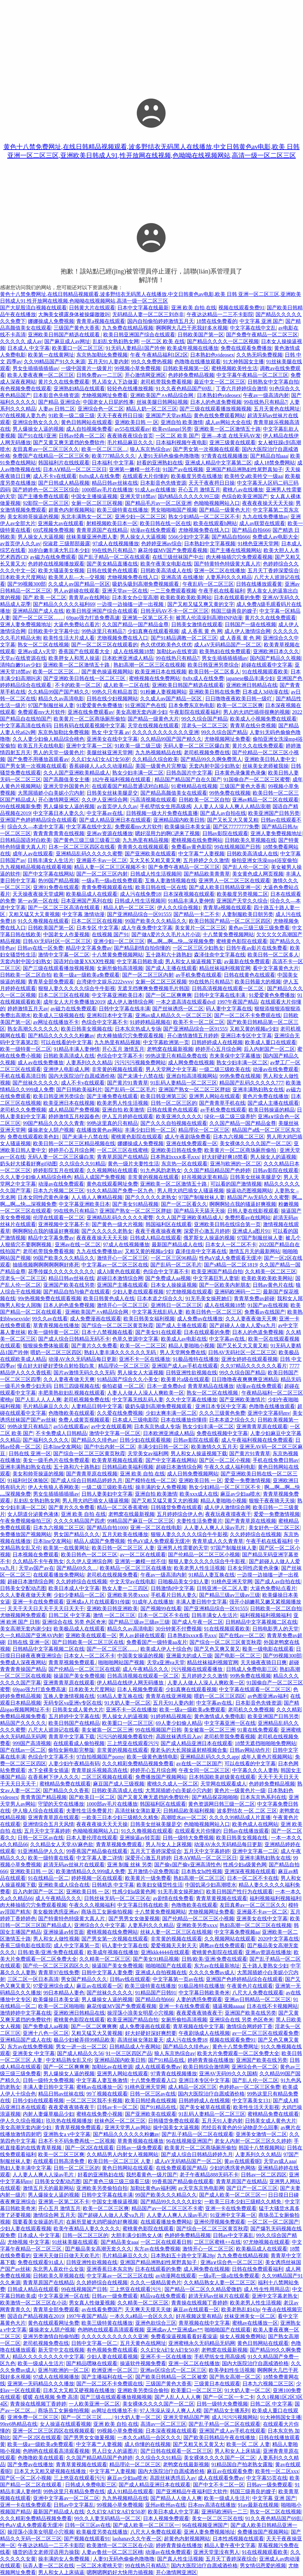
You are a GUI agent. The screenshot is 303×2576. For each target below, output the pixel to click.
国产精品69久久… (76, 1568)
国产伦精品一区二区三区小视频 (204, 1554)
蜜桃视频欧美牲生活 (234, 368)
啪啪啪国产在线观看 (169, 1965)
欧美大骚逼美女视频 (61, 570)
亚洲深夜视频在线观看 (250, 1871)
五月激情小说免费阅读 (153, 1871)
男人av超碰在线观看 (76, 590)
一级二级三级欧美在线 (224, 1069)
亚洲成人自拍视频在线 (161, 1972)
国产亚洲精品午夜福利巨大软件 (192, 2491)
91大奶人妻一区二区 (128, 1703)
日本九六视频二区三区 (238, 1136)
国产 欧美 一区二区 (44, 597)
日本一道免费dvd (166, 1386)
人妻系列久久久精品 (229, 577)
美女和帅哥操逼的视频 (33, 516)
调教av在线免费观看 (222, 1945)
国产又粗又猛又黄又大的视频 (164, 1500)
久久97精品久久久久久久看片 (253, 1366)
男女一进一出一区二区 (81, 2046)
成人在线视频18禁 (133, 651)
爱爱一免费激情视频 (247, 1480)
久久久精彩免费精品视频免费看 (138, 1763)
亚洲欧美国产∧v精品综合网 (162, 395)
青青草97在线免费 (58, 1972)
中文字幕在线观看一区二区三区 (255, 1689)
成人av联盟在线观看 (262, 523)
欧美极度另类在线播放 (196, 476)
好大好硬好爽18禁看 (225, 1157)
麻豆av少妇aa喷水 (240, 1494)
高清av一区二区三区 (163, 2424)
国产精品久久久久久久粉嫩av (61, 1035)
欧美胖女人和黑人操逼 (74, 658)
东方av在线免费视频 (30, 2046)
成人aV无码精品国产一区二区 (228, 644)
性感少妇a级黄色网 (244, 1864)
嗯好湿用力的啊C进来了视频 (167, 833)
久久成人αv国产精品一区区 (79, 584)
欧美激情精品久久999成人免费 (90, 1871)
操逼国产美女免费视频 (79, 1676)
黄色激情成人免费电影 (219, 1716)
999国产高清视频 (32, 1743)
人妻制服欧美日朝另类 (247, 914)
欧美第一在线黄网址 (51, 355)
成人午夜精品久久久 (145, 1669)
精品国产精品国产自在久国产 (188, 779)
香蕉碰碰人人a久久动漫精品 (101, 766)
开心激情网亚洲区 (145, 375)
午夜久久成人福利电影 (230, 1467)
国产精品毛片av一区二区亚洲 (158, 503)
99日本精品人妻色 (63, 1992)
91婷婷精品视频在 (150, 1022)
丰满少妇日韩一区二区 (150, 1130)
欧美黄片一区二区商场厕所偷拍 (89, 719)
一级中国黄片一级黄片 (86, 368)
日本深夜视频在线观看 (189, 894)
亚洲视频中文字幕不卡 (63, 1224)
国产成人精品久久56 (80, 2053)
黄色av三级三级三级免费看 (259, 927)
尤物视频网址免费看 (104, 395)
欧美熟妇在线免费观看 (225, 651)
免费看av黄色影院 (191, 847)
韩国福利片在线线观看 (63, 462)
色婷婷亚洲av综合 (161, 543)
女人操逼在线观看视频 (65, 2424)
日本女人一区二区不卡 (231, 1244)
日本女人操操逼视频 (174, 1285)
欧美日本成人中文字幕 (74, 1588)
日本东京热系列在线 (263, 1797)
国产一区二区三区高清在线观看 (64, 907)
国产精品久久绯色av (94, 1440)
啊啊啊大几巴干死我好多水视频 (192, 328)
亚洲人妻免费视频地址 (25, 624)
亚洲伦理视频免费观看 (219, 2222)
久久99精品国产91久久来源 (54, 361)
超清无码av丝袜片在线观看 (74, 1864)
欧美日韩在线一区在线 (165, 523)
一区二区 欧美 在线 (163, 341)
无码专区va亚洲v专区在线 (72, 1703)
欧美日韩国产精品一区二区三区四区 (230, 921)
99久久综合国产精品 (204, 719)
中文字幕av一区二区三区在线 (114, 1264)
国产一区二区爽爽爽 (169, 995)
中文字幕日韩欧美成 (140, 961)
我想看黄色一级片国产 (151, 2174)
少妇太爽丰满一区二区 (171, 1413)
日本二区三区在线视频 (96, 921)
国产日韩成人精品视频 (63, 483)
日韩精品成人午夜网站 (135, 2046)
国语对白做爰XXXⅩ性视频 (84, 961)
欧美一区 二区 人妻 (248, 2444)
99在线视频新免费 (20, 806)
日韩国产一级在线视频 (250, 624)
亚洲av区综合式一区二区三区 (173, 2370)
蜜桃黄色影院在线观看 (241, 941)
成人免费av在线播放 (200, 1318)
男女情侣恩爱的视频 (263, 2565)
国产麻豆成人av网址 (67, 341)
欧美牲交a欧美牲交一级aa (253, 476)
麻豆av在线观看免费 (230, 2471)
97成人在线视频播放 (116, 543)
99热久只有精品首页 (115, 692)
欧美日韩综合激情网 (206, 2067)
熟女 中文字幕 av (111, 732)
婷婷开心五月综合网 (218, 1049)
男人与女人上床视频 (169, 1844)
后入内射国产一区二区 (269, 1049)
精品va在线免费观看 (163, 2296)
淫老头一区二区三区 (204, 725)
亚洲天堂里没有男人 (216, 2552)
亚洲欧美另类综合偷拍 (143, 2390)
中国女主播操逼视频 (94, 496)
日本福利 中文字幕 (113, 462)
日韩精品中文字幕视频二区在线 (261, 1622)
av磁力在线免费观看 (53, 557)
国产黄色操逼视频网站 (107, 671)
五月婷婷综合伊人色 (180, 1514)
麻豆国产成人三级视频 (118, 1783)
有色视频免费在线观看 (25, 388)
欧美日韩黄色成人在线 (109, 1298)
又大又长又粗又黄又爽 (155, 860)
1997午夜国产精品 (237, 1002)
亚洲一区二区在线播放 (219, 570)
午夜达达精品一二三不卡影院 (220, 314)
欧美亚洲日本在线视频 (160, 671)
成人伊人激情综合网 (247, 631)
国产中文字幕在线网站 (48, 874)
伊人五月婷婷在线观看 (127, 1116)
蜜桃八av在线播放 (243, 489)
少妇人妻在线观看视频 (138, 1291)
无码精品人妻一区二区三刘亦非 (148, 314)
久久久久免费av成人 (212, 1972)
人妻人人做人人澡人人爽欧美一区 (145, 1393)
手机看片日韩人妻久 (174, 1595)
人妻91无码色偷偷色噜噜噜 (168, 456)
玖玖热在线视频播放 (69, 2120)
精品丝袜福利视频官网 (224, 968)
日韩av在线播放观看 (246, 1831)
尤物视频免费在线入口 (204, 530)
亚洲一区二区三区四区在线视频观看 (54, 2430)
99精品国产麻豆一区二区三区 (140, 1521)
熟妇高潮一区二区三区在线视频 (149, 665)
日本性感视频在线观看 (238, 2538)
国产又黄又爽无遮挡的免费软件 (69, 442)
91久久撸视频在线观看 (43, 921)
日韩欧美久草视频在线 (250, 840)
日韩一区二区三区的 (174, 1103)
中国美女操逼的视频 (140, 1655)
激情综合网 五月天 (54, 2215)
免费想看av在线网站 (248, 1217)
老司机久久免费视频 (23, 1109)
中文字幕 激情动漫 (83, 914)
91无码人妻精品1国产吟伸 (135, 348)
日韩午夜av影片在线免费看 (256, 948)
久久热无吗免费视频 (259, 355)
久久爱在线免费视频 (120, 1413)
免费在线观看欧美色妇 (33, 1136)
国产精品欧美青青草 (207, 874)
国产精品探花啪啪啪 (215, 1797)
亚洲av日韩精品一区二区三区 (257, 1999)
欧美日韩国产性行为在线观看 (239, 1891)
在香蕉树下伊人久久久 (53, 1777)
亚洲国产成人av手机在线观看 (185, 1366)
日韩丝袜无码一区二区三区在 (117, 1898)
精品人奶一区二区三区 (151, 408)
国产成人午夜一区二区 (197, 1622)
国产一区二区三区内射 (102, 874)
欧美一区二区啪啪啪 (61, 2006)
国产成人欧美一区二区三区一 (232, 2195)
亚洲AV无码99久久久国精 (228, 2073)
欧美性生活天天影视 (256, 2107)
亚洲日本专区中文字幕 (246, 1035)
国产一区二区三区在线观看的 (104, 644)
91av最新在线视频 (258, 2505)
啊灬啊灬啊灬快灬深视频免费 (180, 941)
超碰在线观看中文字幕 (266, 665)
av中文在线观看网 (111, 1426)
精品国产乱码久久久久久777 (251, 1082)
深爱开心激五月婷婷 (207, 1231)
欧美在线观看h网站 (215, 523)
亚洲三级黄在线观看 (232, 442)
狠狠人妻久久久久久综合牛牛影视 (76, 988)
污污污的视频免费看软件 (125, 1736)
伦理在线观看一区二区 (58, 1217)
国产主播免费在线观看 (43, 496)
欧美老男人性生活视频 (122, 1103)
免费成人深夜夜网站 (23, 1662)
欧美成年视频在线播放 (192, 348)
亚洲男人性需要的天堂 (182, 1548)
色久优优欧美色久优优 (166, 644)
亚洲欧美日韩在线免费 (214, 692)
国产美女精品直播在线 (112, 563)
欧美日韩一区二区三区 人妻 (123, 1548)
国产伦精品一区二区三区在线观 (84, 1669)
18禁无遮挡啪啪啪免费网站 (265, 1743)
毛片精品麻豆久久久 (130, 442)
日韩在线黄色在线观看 (112, 570)
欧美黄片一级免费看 (148, 1878)
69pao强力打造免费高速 (93, 617)
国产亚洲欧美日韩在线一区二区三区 (85, 678)
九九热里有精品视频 (145, 840)
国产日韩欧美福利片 (79, 1089)
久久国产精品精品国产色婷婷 (217, 1170)
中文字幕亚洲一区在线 (230, 1723)
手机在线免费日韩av (276, 1460)
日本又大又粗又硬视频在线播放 (79, 2390)
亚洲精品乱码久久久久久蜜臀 (89, 853)
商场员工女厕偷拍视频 (106, 1912)
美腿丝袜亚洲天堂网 (110, 752)
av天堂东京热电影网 (201, 2188)
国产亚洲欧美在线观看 (150, 853)
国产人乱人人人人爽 (38, 1399)
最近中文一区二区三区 (219, 382)
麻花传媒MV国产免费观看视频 (173, 550)
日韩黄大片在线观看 (92, 307)
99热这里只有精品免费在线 (176, 1056)
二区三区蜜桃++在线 (217, 2242)
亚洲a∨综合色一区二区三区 (231, 2262)
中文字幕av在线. (105, 813)
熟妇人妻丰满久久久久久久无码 (120, 1352)
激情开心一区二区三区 (122, 1258)
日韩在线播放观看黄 (259, 584)
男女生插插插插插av (35, 368)
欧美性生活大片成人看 (69, 638)
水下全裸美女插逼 (48, 1770)
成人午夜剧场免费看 (187, 1136)
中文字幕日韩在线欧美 (143, 1905)
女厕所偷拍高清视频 (120, 968)
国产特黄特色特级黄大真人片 (227, 563)
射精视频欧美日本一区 (112, 523)
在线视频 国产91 (110, 934)
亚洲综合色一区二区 (101, 408)
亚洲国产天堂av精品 (168, 415)
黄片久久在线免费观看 (63, 382)
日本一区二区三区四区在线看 (81, 847)
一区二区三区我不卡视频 (94, 2100)
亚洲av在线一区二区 (78, 1244)
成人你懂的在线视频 (147, 2444)
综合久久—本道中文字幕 (35, 826)
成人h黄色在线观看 (118, 1271)
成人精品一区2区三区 (192, 2087)
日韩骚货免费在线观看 (176, 1507)
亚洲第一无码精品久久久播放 (40, 2383)
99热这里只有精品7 (103, 631)
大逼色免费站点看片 (77, 624)
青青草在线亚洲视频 (169, 1696)
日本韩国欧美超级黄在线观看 (222, 1777)
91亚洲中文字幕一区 (233, 2215)
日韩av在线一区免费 (40, 948)
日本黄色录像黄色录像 (240, 772)
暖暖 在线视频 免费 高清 (50, 2397)
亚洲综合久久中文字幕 (99, 1925)
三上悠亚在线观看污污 (132, 1743)
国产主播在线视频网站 (235, 550)
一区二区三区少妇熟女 (198, 948)
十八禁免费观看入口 (153, 2080)
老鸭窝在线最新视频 (170, 1049)
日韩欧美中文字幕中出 (53, 631)
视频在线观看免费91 (241, 307)
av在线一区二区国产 (199, 1763)
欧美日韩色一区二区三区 (214, 1312)
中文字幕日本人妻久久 (58, 813)
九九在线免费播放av (265, 516)
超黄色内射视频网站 (71, 510)
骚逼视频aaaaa (229, 2006)
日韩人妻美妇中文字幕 (107, 1494)
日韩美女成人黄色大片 (78, 1709)
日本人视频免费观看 (140, 1689)
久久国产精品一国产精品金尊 (135, 624)
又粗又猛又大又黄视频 (34, 914)
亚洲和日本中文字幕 (110, 1015)
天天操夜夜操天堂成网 (38, 894)
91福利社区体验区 (27, 1480)
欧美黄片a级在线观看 (185, 1379)
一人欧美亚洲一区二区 (94, 2404)
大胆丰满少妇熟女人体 (136, 2235)
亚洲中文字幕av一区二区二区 (66, 2498)
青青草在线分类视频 (253, 725)
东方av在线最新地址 (217, 1965)
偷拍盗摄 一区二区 (123, 1386)
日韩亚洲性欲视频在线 (191, 1372)
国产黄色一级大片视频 (117, 1224)
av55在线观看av (132, 429)
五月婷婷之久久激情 (206, 860)
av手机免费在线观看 (199, 975)
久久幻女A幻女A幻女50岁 (100, 759)
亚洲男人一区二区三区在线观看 (234, 880)
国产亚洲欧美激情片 (242, 1399)
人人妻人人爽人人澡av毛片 (215, 1527)
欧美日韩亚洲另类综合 (213, 665)
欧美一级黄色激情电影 (152, 1756)
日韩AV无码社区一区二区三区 (57, 941)
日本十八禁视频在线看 (107, 1332)
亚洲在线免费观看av (91, 712)
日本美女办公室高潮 (135, 597)
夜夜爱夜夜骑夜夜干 (199, 2013)
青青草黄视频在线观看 (221, 1898)
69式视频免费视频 (53, 530)
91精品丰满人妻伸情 (191, 900)
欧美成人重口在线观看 (270, 1042)
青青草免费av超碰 (254, 1298)
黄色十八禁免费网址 (235, 2046)
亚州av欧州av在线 (165, 2505)
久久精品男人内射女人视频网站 (122, 2154)
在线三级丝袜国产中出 (178, 557)
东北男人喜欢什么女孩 (58, 2269)
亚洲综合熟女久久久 (36, 422)
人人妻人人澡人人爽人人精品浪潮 (231, 806)
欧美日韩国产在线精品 (74, 1723)
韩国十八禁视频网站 (262, 2147)
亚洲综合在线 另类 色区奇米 (74, 1622)
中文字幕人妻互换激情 (102, 2080)
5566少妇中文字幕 (188, 537)
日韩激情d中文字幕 (172, 1588)
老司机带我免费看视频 (166, 382)
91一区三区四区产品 (129, 2053)
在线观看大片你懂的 (145, 476)
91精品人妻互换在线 (212, 1575)
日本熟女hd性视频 (201, 1871)
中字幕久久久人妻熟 (255, 1770)
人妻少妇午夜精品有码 (74, 1763)
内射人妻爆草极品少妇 (48, 2114)
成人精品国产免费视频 (74, 1109)
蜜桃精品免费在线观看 (65, 1783)
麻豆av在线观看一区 (99, 1986)
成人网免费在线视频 (191, 1062)
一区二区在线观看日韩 (166, 2242)
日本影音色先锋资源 (56, 395)
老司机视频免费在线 (207, 752)
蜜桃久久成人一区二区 (172, 1783)
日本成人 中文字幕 (28, 348)
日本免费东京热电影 (191, 705)
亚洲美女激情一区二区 (261, 2134)
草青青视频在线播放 (56, 1325)
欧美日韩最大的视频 (258, 981)
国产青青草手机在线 (222, 1103)
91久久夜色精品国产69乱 (185, 388)
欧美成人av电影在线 (184, 1339)
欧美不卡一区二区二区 (198, 1022)
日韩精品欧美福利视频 (127, 1467)
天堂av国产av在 (36, 1568)
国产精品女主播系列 (227, 2410)
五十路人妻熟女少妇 (265, 1965)
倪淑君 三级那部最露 (66, 543)
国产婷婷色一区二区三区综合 (46, 489)
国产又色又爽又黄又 (217, 1649)
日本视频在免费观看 (36, 1554)
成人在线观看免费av (158, 2067)
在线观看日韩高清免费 (59, 2161)
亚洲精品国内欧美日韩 (179, 820)
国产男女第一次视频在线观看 (206, 449)
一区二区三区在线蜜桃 (122, 1150)
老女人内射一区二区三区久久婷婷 (253, 2141)
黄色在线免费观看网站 (219, 415)
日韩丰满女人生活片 (51, 860)
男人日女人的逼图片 (115, 2451)
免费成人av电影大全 (275, 537)
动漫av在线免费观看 (153, 530)
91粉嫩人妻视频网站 (163, 692)
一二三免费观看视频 (173, 590)
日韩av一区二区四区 (264, 2174)
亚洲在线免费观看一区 (191, 1143)
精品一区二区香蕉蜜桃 (122, 1507)
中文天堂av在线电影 (133, 1581)
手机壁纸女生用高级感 (165, 806)
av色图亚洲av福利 (268, 1696)
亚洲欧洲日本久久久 (276, 651)
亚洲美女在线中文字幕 (112, 739)
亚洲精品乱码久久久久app (209, 1756)
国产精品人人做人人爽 (176, 2498)
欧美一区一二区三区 (143, 1345)
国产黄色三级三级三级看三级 (87, 840)
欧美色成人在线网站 (255, 1824)
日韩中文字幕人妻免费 (107, 1972)
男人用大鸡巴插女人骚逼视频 (190, 1190)
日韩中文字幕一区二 (94, 2343)
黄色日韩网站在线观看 (86, 422)
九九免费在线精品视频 (127, 328)
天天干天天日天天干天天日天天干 (45, 1608)
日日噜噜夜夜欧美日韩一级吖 (239, 698)
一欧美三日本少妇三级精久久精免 (119, 1817)
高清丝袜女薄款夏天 (138, 1810)
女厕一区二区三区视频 (96, 503)
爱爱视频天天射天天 (174, 1945)
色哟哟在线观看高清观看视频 (111, 2329)
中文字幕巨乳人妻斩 (216, 1278)
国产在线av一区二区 (242, 1635)
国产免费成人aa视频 (168, 1278)
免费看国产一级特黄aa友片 (156, 1642)
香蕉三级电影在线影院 (25, 1945)
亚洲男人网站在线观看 (214, 1096)
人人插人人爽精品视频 (96, 1197)
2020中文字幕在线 (278, 1938)
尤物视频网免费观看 (23, 1615)
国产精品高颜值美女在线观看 (173, 793)
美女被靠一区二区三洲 (107, 1730)
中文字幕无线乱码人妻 (157, 1312)
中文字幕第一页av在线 (178, 1979)
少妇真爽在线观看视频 (153, 631)
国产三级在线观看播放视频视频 (215, 408)
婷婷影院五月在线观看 (58, 1170)
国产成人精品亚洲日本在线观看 (115, 820)
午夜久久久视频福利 (92, 1905)
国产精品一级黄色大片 (224, 510)
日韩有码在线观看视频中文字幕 (89, 725)
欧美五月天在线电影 (41, 745)
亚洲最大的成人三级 (189, 1655)
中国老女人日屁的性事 (108, 402)
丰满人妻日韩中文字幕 (201, 1601)
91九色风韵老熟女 (160, 1170)
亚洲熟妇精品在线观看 (79, 388)
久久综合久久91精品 (82, 1163)
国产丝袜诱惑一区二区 (178, 1008)
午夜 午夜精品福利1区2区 (159, 355)
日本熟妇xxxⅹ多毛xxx (174, 1157)
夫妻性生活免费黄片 (199, 1521)
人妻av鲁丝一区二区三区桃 (112, 2552)
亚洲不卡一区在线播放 (144, 1359)
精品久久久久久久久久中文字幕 (48, 2356)
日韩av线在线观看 (130, 1979)
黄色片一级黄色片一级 (239, 1790)
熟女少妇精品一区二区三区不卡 (204, 516)
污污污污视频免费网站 (140, 1062)
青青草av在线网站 (89, 597)
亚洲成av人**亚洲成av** (174, 2329)
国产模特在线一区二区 (150, 1480)
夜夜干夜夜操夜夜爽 (158, 1231)
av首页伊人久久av (20, 543)
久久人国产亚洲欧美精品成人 (76, 772)
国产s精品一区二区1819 (230, 1264)
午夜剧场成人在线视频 (204, 2033)
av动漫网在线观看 (176, 2275)
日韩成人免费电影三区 (251, 1669)
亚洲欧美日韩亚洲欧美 (112, 1608)
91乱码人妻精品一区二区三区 (183, 1082)
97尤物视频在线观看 (189, 1291)
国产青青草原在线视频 (91, 1473)
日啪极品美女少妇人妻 (183, 1581)
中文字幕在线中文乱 (253, 328)
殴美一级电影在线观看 (268, 1649)
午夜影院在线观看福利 (195, 712)
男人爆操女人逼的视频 (38, 429)
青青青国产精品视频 (44, 1797)
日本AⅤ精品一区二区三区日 (75, 469)
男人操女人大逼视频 (41, 537)
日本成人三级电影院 (135, 1419)
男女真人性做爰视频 (92, 2302)
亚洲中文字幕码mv (269, 1413)
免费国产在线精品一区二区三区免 (51, 456)
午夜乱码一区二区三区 (208, 584)
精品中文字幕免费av (89, 948)
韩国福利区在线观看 (169, 1224)
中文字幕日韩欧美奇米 (204, 1992)
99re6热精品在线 (18, 2424)
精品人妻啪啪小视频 (191, 1345)
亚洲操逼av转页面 (140, 1837)
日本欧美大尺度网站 (23, 577)
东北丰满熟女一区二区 (86, 516)
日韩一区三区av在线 (40, 1837)
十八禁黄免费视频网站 (228, 934)
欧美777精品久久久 (113, 456)
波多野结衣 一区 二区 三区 (247, 1810)
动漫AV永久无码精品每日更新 (82, 1359)
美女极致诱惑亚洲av (56, 1912)
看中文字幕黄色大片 (276, 968)
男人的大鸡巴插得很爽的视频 (256, 712)
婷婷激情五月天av (27, 1008)
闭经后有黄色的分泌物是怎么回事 (239, 2127)
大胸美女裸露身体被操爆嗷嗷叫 (74, 314)
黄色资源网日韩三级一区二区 (221, 1804)
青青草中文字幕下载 (71, 1736)
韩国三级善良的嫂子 (234, 611)
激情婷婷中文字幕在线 (25, 2013)
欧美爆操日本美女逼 (187, 826)
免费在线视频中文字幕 (222, 1433)
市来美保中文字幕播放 (235, 1056)
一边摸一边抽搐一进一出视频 (131, 604)
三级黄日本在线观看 (217, 2383)
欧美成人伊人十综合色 (166, 1649)
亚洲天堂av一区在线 (125, 590)
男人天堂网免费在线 (183, 1352)
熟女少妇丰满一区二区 (138, 772)
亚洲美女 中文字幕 (34, 2053)
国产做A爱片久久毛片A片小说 (165, 934)
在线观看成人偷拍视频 (79, 1743)
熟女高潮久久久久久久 (33, 1029)
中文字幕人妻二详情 (99, 1858)
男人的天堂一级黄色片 (58, 752)
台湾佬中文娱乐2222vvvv (104, 981)
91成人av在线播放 (155, 489)
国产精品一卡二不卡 (196, 914)
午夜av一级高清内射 (266, 395)
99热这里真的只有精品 (112, 1123)
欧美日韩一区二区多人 (214, 671)
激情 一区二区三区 (114, 1615)
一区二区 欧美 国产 (177, 435)
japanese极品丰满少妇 (250, 678)
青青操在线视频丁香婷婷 (199, 2302)
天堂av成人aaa (280, 2161)
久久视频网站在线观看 (112, 1170)
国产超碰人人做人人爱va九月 (242, 1325)
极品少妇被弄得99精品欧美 (84, 2040)
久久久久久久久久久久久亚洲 (165, 732)
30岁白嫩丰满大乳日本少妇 (58, 550)
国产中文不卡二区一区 (218, 2484)
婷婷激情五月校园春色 (74, 1116)
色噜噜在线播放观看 (197, 361)
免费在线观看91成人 (41, 2262)
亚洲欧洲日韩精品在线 (251, 685)
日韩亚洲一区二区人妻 (222, 1588)
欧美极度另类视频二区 (242, 894)
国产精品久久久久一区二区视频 (223, 341)
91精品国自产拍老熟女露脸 (242, 2464)
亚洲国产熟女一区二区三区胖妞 (194, 1089)
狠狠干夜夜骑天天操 (272, 1500)
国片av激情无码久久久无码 (84, 1372)
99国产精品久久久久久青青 (53, 1123)
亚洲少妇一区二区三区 (140, 516)
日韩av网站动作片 (250, 1750)
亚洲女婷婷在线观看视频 (249, 1359)
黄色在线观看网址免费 (112, 1184)
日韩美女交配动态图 (23, 1588)
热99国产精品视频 (58, 880)
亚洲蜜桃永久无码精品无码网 (201, 2343)
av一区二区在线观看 (143, 1554)
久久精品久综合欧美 (155, 759)
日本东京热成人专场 (138, 1029)
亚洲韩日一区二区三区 (176, 1305)
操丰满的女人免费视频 (161, 1487)
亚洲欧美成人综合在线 (63, 1885)
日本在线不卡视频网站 (272, 2006)
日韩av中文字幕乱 (233, 2235)
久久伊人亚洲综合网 (104, 799)
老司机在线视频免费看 (112, 1575)
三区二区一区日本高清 (33, 1979)
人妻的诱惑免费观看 (199, 1999)
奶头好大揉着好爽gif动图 (28, 1163)
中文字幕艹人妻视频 (201, 853)
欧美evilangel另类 (172, 429)
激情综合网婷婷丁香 (249, 2026)
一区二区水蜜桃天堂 (99, 2565)
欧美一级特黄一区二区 (25, 1049)
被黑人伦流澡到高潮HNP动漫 (209, 617)
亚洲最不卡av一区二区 (101, 860)
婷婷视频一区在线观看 (96, 1878)
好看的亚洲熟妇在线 (160, 462)
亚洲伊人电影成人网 (66, 1069)
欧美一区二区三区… (104, 449)
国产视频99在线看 (160, 1608)
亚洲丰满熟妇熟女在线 (258, 1089)
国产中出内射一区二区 (109, 1446)
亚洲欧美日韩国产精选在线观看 (64, 334)
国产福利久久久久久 (46, 1440)
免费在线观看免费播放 (246, 348)
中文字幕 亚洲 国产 (261, 321)
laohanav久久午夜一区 (137, 2538)
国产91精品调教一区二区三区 (184, 638)
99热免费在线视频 (229, 793)
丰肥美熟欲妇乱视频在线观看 (71, 1393)
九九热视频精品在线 (158, 752)
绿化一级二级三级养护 (230, 1116)
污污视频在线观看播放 (197, 1669)
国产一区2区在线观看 (89, 2147)
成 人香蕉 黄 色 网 (201, 631)
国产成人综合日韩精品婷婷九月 (86, 1480)
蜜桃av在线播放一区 (99, 2087)
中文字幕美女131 (251, 2100)
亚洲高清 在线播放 (182, 577)
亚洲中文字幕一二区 (89, 745)
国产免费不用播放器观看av (38, 759)
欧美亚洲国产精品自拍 (217, 1271)
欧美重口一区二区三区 (77, 348)
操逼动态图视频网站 (249, 1190)
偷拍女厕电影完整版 (71, 1750)
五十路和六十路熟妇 (169, 954)
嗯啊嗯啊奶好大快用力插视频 (120, 2572)
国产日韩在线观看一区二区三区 (176, 2451)
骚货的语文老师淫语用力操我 (46, 2552)
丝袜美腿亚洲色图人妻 (91, 537)
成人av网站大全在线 (228, 422)
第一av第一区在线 (38, 900)
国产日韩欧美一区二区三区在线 (88, 1642)
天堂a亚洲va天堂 (166, 1662)
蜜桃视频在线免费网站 (154, 678)
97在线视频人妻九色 (23, 415)
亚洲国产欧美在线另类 (69, 1285)
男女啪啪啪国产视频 (174, 510)
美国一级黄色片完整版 (161, 766)
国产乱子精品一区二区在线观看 (114, 557)
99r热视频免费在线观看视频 (49, 1298)
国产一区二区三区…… (38, 617)
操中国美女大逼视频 (176, 2127)
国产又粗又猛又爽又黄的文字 (200, 604)
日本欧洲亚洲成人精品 (127, 658)
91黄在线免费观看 (257, 1730)
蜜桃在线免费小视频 (99, 2114)
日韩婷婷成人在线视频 (217, 1042)
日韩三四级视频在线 (77, 1386)
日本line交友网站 (62, 1446)
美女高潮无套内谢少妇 (141, 712)
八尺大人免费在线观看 (257, 1992)
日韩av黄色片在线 (273, 1285)
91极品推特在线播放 (196, 1359)
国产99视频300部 (26, 584)
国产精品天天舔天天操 (199, 1211)
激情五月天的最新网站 (254, 1251)
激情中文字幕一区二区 (63, 954)
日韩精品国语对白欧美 (25, 840)
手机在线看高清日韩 (23, 1076)
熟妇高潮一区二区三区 (199, 1878)
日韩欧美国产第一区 (201, 334)
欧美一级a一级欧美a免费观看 (87, 975)
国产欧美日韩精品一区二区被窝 (171, 2377)
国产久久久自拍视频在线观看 (173, 1123)
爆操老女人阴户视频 (51, 1130)
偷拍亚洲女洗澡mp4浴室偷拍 (264, 860)
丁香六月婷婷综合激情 (241, 388)
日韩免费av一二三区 (99, 375)
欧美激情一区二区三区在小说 (33, 2302)
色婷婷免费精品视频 (191, 375)
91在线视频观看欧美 (265, 671)
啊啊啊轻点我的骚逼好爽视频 (242, 1204)
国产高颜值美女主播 (66, 779)
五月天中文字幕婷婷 (47, 1831)
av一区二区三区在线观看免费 (265, 2033)
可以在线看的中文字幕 (66, 1042)
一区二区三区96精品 (174, 1258)
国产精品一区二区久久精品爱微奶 (202, 2289)
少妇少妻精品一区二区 (79, 1595)
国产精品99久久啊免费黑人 (211, 759)
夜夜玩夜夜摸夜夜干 (228, 1514)
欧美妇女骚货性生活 (160, 1885)
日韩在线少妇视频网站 (112, 698)
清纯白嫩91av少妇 (20, 665)
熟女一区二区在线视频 (43, 644)
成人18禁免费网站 (274, 462)
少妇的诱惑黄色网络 (232, 2168)
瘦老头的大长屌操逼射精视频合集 (188, 1750)
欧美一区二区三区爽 (240, 705)
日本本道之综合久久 (160, 1298)
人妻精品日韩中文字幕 (96, 1406)
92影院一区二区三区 (46, 503)
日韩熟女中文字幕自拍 (273, 382)
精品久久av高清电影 (61, 698)
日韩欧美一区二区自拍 (204, 799)
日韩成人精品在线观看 (155, 1237)
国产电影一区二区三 (238, 1655)
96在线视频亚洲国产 (189, 2141)
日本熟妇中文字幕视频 (209, 543)
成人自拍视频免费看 (89, 429)
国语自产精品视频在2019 (35, 2316)
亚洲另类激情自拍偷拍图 (51, 2336)
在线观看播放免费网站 (58, 1575)
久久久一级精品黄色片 (155, 2282)
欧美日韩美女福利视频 (149, 1318)
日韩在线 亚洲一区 (30, 1453)
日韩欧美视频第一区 (186, 368)
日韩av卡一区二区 (117, 2107)
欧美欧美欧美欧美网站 (186, 597)
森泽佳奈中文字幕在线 (219, 954)
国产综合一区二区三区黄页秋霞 (117, 1325)
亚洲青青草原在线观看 (262, 1426)
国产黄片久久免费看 (94, 1345)
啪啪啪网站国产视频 (121, 1662)
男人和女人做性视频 (56, 1938)
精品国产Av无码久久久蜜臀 (258, 1197)
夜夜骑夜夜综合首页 (130, 435)
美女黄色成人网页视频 (257, 874)
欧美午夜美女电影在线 (166, 563)
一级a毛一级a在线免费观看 (111, 880)
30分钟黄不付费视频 (179, 1628)
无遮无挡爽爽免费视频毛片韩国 (153, 988)
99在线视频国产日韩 (237, 847)
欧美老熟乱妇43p (240, 2309)
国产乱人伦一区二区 (246, 867)
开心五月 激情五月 (199, 489)
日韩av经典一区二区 (82, 435)
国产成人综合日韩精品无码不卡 (74, 1339)
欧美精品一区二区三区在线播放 (136, 1568)
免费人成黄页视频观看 (84, 1419)
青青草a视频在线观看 (100, 321)
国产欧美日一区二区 (92, 1797)
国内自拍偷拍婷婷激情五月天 (160, 321)
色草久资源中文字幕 (135, 1339)
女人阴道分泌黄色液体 (33, 1514)
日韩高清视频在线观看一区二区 (228, 988)
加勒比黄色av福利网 (153, 2188)
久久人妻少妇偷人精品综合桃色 (48, 739)
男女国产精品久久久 (77, 1534)
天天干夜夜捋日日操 (120, 415)
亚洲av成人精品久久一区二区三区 (173, 1015)
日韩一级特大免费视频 (188, 1837)
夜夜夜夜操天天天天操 (267, 503)
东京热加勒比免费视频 (102, 355)
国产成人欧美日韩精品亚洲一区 (225, 887)
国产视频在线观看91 (87, 2538)
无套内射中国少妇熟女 (214, 766)
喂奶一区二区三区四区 (56, 1352)
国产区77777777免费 (236, 826)
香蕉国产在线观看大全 (84, 651)
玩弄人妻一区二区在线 (48, 2565)
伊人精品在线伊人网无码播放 (131, 1682)
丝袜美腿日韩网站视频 (162, 402)
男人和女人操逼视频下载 (193, 961)
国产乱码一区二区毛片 (130, 1089)
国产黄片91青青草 (127, 1082)
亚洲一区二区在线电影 (155, 1527)
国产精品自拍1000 (107, 1527)
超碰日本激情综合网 (120, 1278)
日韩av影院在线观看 (225, 833)
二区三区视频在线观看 (107, 1777)
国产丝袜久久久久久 (36, 1082)
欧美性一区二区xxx (277, 2471)
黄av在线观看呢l (242, 2161)
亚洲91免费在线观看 (56, 887)
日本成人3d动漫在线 (265, 692)
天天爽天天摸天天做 (148, 2309)
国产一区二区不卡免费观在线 (247, 1015)
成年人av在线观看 (33, 853)
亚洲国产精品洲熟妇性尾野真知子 (244, 469)
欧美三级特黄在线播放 (122, 510)
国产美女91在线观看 (158, 1332)
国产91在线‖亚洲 (37, 435)
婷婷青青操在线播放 (211, 2060)
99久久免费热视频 (151, 361)
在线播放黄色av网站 (99, 1130)
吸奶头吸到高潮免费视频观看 (146, 584)
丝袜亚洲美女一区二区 (249, 2316)
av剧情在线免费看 (173, 1898)
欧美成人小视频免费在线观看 (263, 719)
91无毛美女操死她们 (208, 1298)
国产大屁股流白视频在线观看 (33, 307)
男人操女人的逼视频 (273, 1157)
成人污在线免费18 (140, 894)
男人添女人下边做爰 (115, 382)
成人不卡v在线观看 (55, 476)
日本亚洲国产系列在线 (86, 900)
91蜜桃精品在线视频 (194, 786)
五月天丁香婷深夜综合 (231, 2559)
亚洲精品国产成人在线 (38, 611)
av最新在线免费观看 (247, 961)
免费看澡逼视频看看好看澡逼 (184, 2336)
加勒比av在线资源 (176, 651)
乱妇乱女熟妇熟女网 (116, 341)
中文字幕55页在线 (266, 2478)
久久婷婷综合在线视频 (255, 1534)
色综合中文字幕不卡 (104, 1022)
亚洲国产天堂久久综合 (242, 900)
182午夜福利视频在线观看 (122, 779)
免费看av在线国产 (264, 1312)
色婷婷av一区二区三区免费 (249, 2087)
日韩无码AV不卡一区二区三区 (174, 611)
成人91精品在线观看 (130, 2491)
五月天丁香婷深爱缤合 (273, 570)
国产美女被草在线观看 (205, 2107)
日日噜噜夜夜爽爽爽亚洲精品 (245, 1379)
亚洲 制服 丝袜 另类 (129, 1864)
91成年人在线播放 (152, 1601)
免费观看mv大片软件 (41, 712)
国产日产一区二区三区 (252, 2188)
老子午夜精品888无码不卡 (209, 2174)
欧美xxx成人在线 (199, 1494)
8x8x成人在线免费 (99, 476)
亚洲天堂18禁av (138, 496)
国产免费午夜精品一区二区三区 (262, 334)
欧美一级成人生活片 (41, 2363)
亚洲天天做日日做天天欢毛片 (66, 2255)
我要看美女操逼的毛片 (38, 2222)
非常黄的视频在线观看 (117, 1069)
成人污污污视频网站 (235, 2417)
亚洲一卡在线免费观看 (38, 1601)
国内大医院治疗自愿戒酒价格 (81, 1076)
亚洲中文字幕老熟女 (275, 2296)
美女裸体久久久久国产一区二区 (255, 1143)
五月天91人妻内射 (108, 361)
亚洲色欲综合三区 (155, 2323)
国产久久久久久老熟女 (150, 1197)
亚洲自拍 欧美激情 (182, 422)
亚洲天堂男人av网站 (127, 2127)
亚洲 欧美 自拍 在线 (193, 307)
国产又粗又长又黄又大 (198, 2444)
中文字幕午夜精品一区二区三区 (252, 375)
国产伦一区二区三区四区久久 (56, 1965)
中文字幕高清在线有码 (25, 725)
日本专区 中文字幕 (97, 927)
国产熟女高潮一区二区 (235, 2377)
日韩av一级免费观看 (139, 2147)
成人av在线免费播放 (40, 1062)
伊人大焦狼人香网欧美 (53, 1487)
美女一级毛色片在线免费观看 (56, 1460)
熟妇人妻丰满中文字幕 (25, 2168)
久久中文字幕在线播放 (191, 1399)
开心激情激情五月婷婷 (192, 1035)
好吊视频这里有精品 (204, 1177)
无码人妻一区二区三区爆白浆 (196, 745)
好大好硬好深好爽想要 (150, 2033)
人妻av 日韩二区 (56, 408)
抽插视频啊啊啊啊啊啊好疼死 (46, 1264)
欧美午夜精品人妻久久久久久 (87, 2228)
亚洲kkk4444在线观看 (165, 1952)
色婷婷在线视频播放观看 (56, 563)
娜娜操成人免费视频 (51, 321)
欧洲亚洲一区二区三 (115, 2370)
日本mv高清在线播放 (211, 2505)
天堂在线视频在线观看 (153, 725)
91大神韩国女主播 (243, 361)
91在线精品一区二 (48, 1878)
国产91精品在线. (166, 2060)
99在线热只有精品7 (265, 402)
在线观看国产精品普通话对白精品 (130, 786)
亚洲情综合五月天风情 (48, 1824)
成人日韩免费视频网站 (192, 1473)
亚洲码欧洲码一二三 (238, 1291)
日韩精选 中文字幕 (113, 1885)
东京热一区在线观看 (184, 1163)
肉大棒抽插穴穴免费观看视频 (239, 557)
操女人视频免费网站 (243, 2336)
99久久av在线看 (50, 1318)
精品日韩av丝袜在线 (115, 483)
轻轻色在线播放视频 (130, 388)
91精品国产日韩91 (155, 1992)
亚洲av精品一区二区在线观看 (265, 799)
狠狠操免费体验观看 (46, 1345)
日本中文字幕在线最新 (143, 307)
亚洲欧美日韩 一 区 (136, 422)
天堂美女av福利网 (148, 1453)
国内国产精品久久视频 (275, 658)
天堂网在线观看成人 (223, 1783)
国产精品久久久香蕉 (66, 1790)
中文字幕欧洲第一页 (166, 1042)
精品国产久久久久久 (23, 1723)
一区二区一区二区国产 (273, 2222)
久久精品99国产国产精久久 (58, 692)
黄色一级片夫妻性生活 (133, 1163)
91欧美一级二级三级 (71, 415)
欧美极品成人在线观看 (91, 894)
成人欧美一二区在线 (126, 685)
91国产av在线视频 (183, 469)
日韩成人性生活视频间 (155, 874)
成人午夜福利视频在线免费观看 (257, 1440)
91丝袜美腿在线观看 (75, 2242)
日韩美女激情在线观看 (197, 624)
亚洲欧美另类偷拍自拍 (102, 2188)
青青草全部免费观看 (51, 981)
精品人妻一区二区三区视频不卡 (110, 867)
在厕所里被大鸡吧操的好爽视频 (102, 2222)
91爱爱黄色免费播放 (99, 705)
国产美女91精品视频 (135, 1204)
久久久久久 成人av (21, 341)
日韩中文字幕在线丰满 (220, 995)
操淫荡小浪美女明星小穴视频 (140, 2013)
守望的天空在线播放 (61, 1804)
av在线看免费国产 (101, 2309)
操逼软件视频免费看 (143, 2363)
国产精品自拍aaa (269, 456)
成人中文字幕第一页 (77, 1945)
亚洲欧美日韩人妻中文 (270, 759)
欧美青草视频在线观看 (117, 1460)
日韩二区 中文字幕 (69, 1615)
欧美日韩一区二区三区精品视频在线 (74, 1143)
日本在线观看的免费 (237, 597)
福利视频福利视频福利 (265, 1615)
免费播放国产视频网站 (25, 1534)
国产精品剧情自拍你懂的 (142, 948)
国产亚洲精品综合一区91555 (139, 914)
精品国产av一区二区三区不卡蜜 (167, 2208)
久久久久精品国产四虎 (79, 1521)
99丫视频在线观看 (107, 2093)
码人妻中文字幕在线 (229, 1008)
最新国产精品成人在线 (177, 1244)
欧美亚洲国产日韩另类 (273, 813)
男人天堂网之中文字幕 (171, 1069)
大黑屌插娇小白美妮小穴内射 (51, 793)
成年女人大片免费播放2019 (74, 1002)
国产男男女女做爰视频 (134, 1918)
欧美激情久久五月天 (214, 1446)
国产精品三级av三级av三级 (229, 1595)
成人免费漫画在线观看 (95, 1318)
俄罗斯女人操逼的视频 (209, 1237)
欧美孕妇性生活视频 (232, 2370)
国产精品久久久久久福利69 (64, 604)
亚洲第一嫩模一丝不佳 (134, 469)
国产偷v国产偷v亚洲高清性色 (187, 1864)
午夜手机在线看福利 (221, 590)
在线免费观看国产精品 (181, 2168)
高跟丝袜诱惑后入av (179, 1736)
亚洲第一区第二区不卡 (147, 617)
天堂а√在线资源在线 (23, 658)
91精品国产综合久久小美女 (127, 1379)
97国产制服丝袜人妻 (51, 705)
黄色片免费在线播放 (265, 1096)
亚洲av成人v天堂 (37, 651)
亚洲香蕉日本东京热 (110, 2269)
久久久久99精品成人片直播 (240, 1817)
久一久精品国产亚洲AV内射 (31, 1635)
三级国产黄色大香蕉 (77, 328)
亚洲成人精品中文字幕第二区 (218, 462)
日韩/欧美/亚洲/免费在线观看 (51, 1952)
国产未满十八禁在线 (140, 1076)
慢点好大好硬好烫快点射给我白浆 (56, 1366)
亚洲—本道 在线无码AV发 (231, 435)
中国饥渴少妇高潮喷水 (210, 1885)
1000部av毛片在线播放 (106, 489)
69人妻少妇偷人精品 (179, 1723)
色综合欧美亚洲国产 (245, 496)
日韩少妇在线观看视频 (145, 1440)
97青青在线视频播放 (225, 456)
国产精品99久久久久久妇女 (171, 2201)
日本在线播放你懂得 (184, 1419)
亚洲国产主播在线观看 (122, 1285)
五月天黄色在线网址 (277, 408)
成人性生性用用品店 (267, 2289)
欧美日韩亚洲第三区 (163, 1096)
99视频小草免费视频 (137, 368)
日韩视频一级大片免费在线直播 (162, 813)
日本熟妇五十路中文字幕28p (183, 2255)
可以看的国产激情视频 (236, 1184)
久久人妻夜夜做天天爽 (251, 1318)
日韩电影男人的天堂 (275, 1628)
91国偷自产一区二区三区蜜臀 (256, 779)
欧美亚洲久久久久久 (179, 1116)
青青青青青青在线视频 (58, 833)
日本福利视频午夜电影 (181, 442)
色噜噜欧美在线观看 (71, 1413)
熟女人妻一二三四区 (125, 1588)
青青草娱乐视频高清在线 (99, 1770)
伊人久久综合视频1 (179, 907)
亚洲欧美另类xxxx (127, 1595)
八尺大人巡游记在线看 (53, 1730)
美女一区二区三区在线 (217, 2518)
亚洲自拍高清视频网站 (191, 1076)
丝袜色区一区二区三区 (120, 2120)
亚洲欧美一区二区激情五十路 (227, 429)
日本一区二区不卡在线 (163, 1615)
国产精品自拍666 (251, 530)
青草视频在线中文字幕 (198, 2026)
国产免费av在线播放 (30, 2464)
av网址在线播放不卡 (56, 1022)
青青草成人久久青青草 (217, 1541)
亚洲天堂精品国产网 (186, 2417)
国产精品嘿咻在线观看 (91, 2363)
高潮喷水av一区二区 (184, 1817)
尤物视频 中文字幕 (28, 2242)
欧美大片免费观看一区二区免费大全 (238, 2053)
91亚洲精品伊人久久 (41, 1851)
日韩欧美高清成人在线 (166, 570)
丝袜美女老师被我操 (265, 766)
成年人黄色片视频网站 (266, 1756)
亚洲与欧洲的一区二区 (235, 1163)
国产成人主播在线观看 (171, 968)
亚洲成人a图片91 (251, 1231)
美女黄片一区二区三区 (200, 927)
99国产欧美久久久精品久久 (156, 921)
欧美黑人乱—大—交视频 (76, 577)
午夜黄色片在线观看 (250, 1986)
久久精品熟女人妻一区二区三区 (220, 2282)
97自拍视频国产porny (100, 1756)
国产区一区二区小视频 (224, 1460)
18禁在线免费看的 (216, 321)
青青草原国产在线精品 (102, 530)
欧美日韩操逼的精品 (271, 1109)
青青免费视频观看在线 (107, 887)
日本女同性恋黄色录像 (43, 1197)
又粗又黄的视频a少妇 (254, 1029)
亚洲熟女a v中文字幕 (66, 2134)
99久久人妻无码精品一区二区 (107, 2518)
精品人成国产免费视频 (99, 1177)
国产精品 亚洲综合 (59, 402)
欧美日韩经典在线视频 (150, 2100)
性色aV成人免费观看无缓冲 (230, 1258)
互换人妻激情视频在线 (170, 880)
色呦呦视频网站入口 (217, 503)
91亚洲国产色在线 (145, 705)
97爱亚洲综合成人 (53, 1986)
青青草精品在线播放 (211, 1386)
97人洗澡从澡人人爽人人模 (170, 2410)
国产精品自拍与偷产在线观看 (76, 1291)
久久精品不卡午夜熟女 (38, 1561)
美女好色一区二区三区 (274, 1527)
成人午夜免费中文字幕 (147, 927)
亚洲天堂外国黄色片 (66, 786)
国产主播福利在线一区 (107, 2377)
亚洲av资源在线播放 (109, 833)
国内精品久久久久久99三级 (188, 496)
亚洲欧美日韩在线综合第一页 (227, 1224)
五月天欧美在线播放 (125, 1534)
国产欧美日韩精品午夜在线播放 (220, 2437)
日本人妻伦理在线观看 (91, 1837)
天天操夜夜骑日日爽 (263, 1662)
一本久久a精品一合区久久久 (141, 2316)
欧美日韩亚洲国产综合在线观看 (139, 334)
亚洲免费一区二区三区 (33, 2417)
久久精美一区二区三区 (270, 1271)
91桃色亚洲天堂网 (258, 543)
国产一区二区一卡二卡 (228, 2397)
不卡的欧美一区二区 (78, 685)
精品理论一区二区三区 (204, 1130)
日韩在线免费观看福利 (257, 2269)
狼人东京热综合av (150, 449)
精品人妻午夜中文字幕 (230, 2545)
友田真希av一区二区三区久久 (46, 449)
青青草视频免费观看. (72, 1662)
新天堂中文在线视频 (61, 2350)
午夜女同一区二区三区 (204, 1770)
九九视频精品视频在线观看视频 (36, 867)
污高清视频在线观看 (153, 799)
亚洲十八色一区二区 (46, 2033)
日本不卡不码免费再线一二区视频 (76, 2141)
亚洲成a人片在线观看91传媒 (98, 1601)
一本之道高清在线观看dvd (185, 1002)
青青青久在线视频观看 (143, 847)
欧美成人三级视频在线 (58, 1015)
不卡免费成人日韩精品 (61, 1433)
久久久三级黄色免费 (222, 1413)
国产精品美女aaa (119, 2242)
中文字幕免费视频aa (237, 1932)
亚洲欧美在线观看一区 (91, 1635)
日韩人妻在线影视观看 (253, 1211)
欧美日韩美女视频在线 (86, 1029)
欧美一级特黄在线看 (51, 1858)
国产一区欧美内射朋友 (224, 1285)
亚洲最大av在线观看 (61, 523)
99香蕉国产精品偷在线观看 (97, 1851)
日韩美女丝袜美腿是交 (112, 793)
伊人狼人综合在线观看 (38, 1810)
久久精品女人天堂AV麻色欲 (61, 1844)
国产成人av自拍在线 (223, 813)
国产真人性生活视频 (180, 2559)
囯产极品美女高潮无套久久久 (98, 2249)
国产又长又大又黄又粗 (232, 820)
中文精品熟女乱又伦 (69, 2060)
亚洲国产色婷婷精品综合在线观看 (38, 820)
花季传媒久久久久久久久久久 (61, 1271)
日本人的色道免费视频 (215, 402)
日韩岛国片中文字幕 (189, 772)
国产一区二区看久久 (184, 1204)
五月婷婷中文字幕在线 (74, 1716)
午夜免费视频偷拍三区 (25, 1521)
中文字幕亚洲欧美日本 (117, 995)
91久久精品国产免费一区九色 (121, 1190)
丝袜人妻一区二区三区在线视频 (176, 1932)
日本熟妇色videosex (212, 355)
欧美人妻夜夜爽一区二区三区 (40, 375)
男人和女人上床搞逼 (238, 2451)
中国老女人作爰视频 (66, 934)
